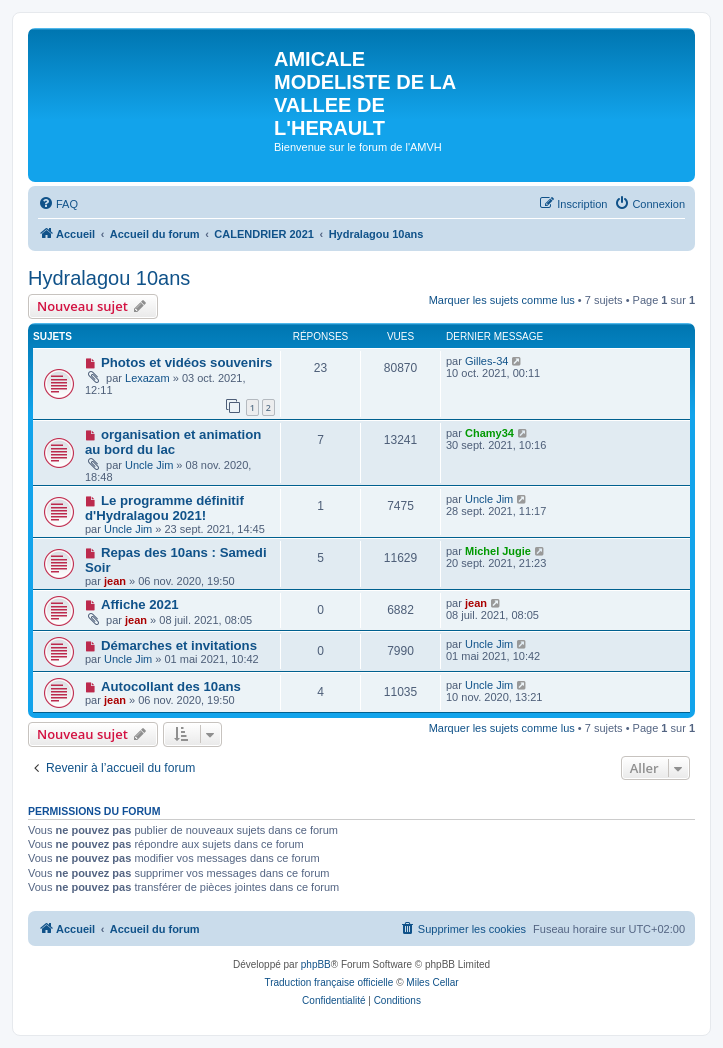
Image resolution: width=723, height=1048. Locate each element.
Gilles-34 (486, 361)
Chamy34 (489, 433)
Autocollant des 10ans (171, 686)
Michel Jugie (498, 551)
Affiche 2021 (140, 604)
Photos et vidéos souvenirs (186, 362)
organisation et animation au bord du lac (173, 442)
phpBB (316, 964)
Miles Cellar (432, 982)
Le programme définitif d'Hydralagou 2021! (164, 508)
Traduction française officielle (328, 982)
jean (115, 581)
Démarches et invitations (179, 645)
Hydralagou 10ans (109, 278)
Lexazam (147, 378)
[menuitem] (58, 204)
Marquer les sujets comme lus (502, 300)
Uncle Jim (149, 465)
